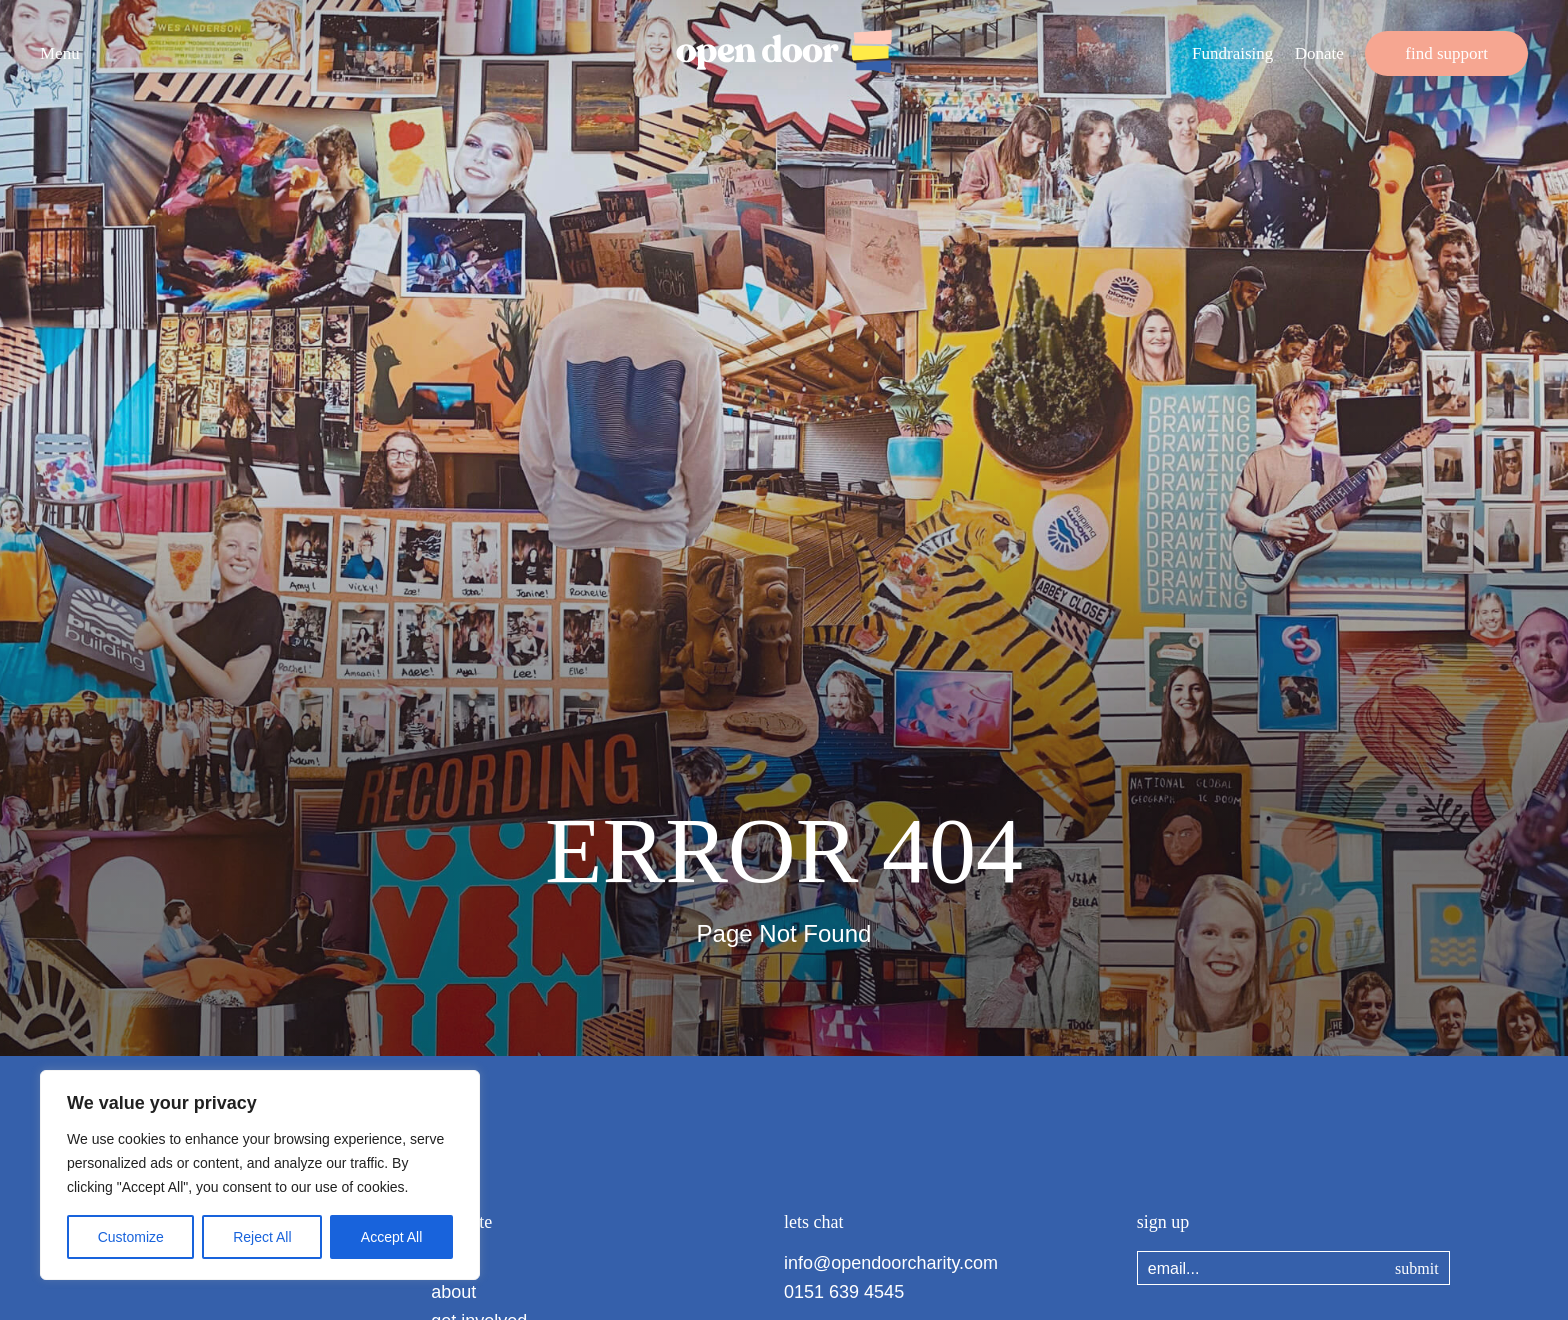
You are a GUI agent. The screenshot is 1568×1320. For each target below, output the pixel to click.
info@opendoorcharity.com (891, 1263)
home (453, 1263)
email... (1174, 1268)
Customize (131, 1237)
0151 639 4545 (844, 1292)
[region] (260, 1175)
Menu (60, 53)
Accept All (391, 1237)
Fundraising (1232, 53)
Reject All (262, 1237)
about (453, 1292)
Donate (1319, 53)
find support (1446, 53)
